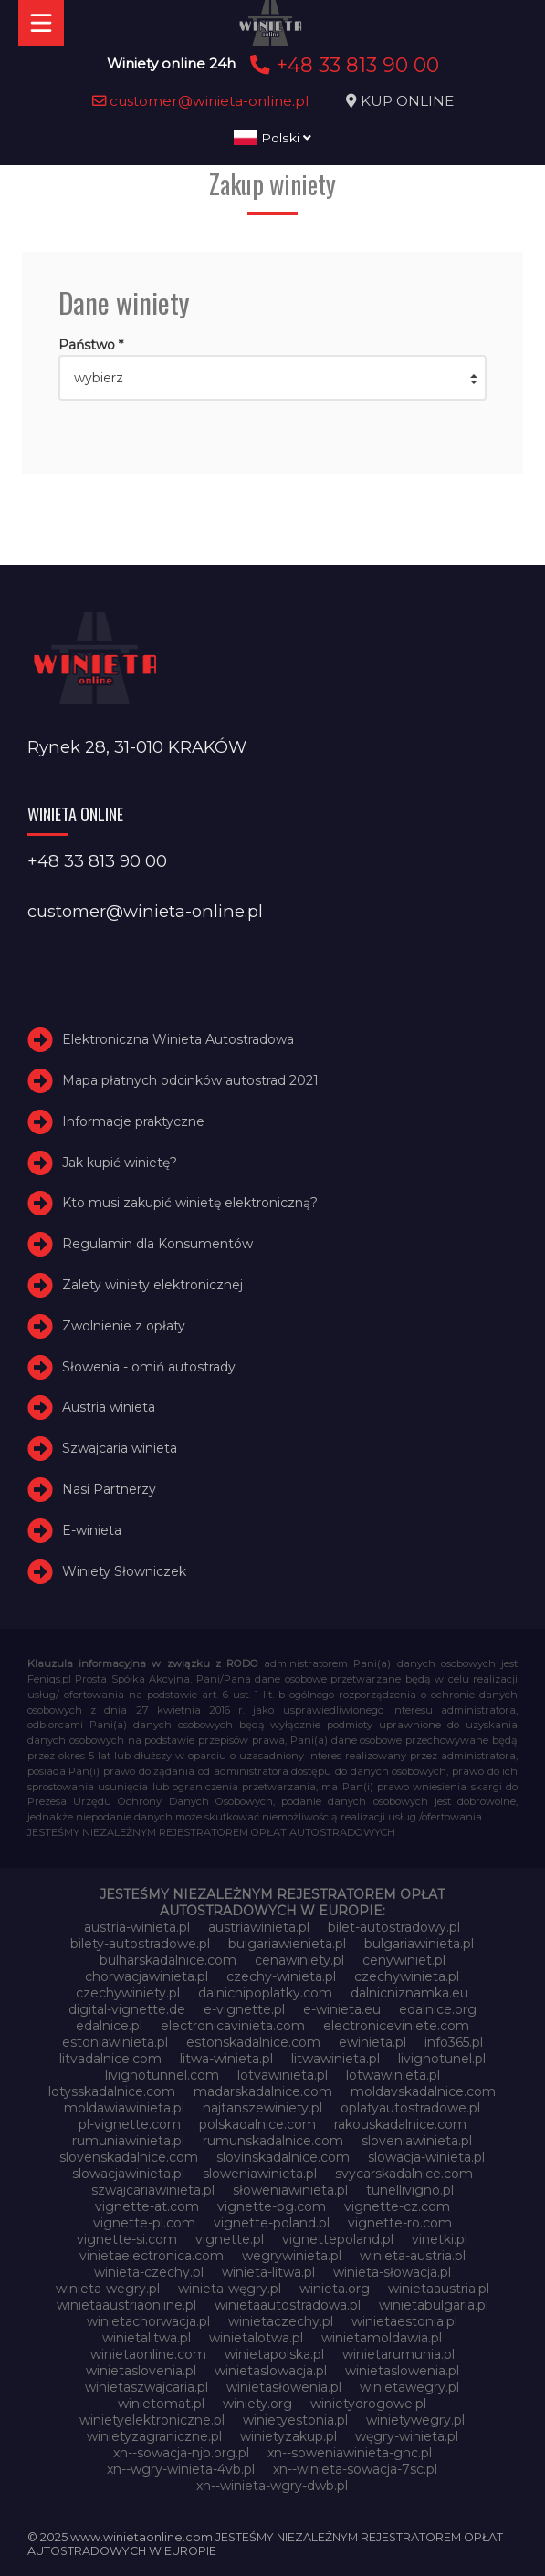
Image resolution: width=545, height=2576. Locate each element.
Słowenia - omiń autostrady (149, 1367)
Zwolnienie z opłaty (123, 1326)
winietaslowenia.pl (402, 2370)
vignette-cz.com (397, 2206)
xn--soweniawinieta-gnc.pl (349, 2453)
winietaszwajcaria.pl (146, 2387)
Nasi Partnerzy (109, 1489)
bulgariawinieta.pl (419, 1943)
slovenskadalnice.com (128, 2157)
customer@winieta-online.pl (200, 101)
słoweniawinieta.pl (290, 2190)
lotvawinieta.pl (282, 2075)
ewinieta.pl (372, 2042)
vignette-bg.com (271, 2206)
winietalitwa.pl (146, 2338)
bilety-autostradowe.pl (140, 1943)
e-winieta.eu (342, 2009)
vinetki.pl (439, 2239)
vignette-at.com (147, 2206)
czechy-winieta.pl (281, 1976)
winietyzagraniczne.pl (154, 2436)
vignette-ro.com (400, 2223)
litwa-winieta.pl (226, 2058)
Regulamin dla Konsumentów (157, 1244)
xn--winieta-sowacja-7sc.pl (355, 2469)
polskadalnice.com (257, 2124)
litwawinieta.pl (335, 2058)
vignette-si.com (127, 2239)
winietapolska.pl (274, 2354)
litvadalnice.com (110, 2058)
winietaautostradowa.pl (288, 2305)
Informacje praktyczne (133, 1121)
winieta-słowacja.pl (392, 2272)
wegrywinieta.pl (291, 2255)
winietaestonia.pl (404, 2321)
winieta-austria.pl (413, 2255)
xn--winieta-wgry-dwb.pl (272, 2485)
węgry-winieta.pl (406, 2436)
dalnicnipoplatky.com (265, 1993)
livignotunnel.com (162, 2075)
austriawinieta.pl (258, 1927)
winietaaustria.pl (438, 2288)
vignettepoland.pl (337, 2239)
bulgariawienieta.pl (287, 1943)
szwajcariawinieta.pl (153, 2190)
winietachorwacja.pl (148, 2321)
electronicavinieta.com (233, 2026)
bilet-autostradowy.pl (394, 1927)
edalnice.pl (109, 2026)
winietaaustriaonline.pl (126, 2305)
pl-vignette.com (130, 2124)
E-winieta (91, 1530)
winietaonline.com (148, 2354)
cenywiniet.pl (403, 1960)
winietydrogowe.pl (368, 2403)
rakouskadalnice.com (400, 2124)
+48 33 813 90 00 (342, 65)
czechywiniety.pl (128, 1993)
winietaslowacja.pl (271, 2370)
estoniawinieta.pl (115, 2042)
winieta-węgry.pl (229, 2288)
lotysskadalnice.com (111, 2091)
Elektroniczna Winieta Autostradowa (178, 1039)
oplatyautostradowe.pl (410, 2108)
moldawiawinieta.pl (124, 2108)
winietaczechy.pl (280, 2321)
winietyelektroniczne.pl (152, 2420)
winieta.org (334, 2288)
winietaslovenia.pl (141, 2370)
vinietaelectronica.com (151, 2255)
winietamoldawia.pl (381, 2338)
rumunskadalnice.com (273, 2141)
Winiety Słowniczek (124, 1571)
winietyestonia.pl (295, 2420)
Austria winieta (108, 1407)
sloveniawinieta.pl (417, 2141)
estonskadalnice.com (253, 2042)
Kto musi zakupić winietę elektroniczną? (190, 1202)
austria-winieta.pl (137, 1927)
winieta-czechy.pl (149, 2272)
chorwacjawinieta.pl (146, 1976)
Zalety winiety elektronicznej (152, 1285)
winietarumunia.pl (398, 2354)
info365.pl (453, 2042)
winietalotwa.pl (256, 2338)
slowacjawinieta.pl (128, 2173)
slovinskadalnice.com (283, 2157)
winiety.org (257, 2403)
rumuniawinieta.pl (128, 2141)
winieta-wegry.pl (108, 2288)
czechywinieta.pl (406, 1976)
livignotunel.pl (442, 2058)
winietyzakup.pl (288, 2436)
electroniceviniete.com (396, 2026)
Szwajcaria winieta (119, 1448)
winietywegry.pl (415, 2420)
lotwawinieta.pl (393, 2075)
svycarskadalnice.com (404, 2173)
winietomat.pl (161, 2403)
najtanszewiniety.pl (262, 2108)
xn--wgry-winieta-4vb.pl (181, 2469)
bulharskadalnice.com (168, 1960)
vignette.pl (229, 2239)
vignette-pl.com (144, 2223)
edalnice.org (438, 2009)
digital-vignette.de (126, 2009)
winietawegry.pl (409, 2387)
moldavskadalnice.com (423, 2091)
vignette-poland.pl (272, 2223)
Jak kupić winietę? (119, 1162)
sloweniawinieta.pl (260, 2173)
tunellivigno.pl (410, 2190)
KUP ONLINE (407, 101)
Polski (272, 137)
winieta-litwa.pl (268, 2272)
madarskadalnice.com (263, 2091)
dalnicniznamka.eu (409, 1993)
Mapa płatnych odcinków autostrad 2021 (190, 1080)
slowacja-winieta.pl (426, 2157)
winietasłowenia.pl (283, 2387)
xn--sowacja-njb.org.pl (181, 2453)
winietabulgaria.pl (433, 2305)
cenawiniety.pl (299, 1960)
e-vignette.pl (244, 2009)
